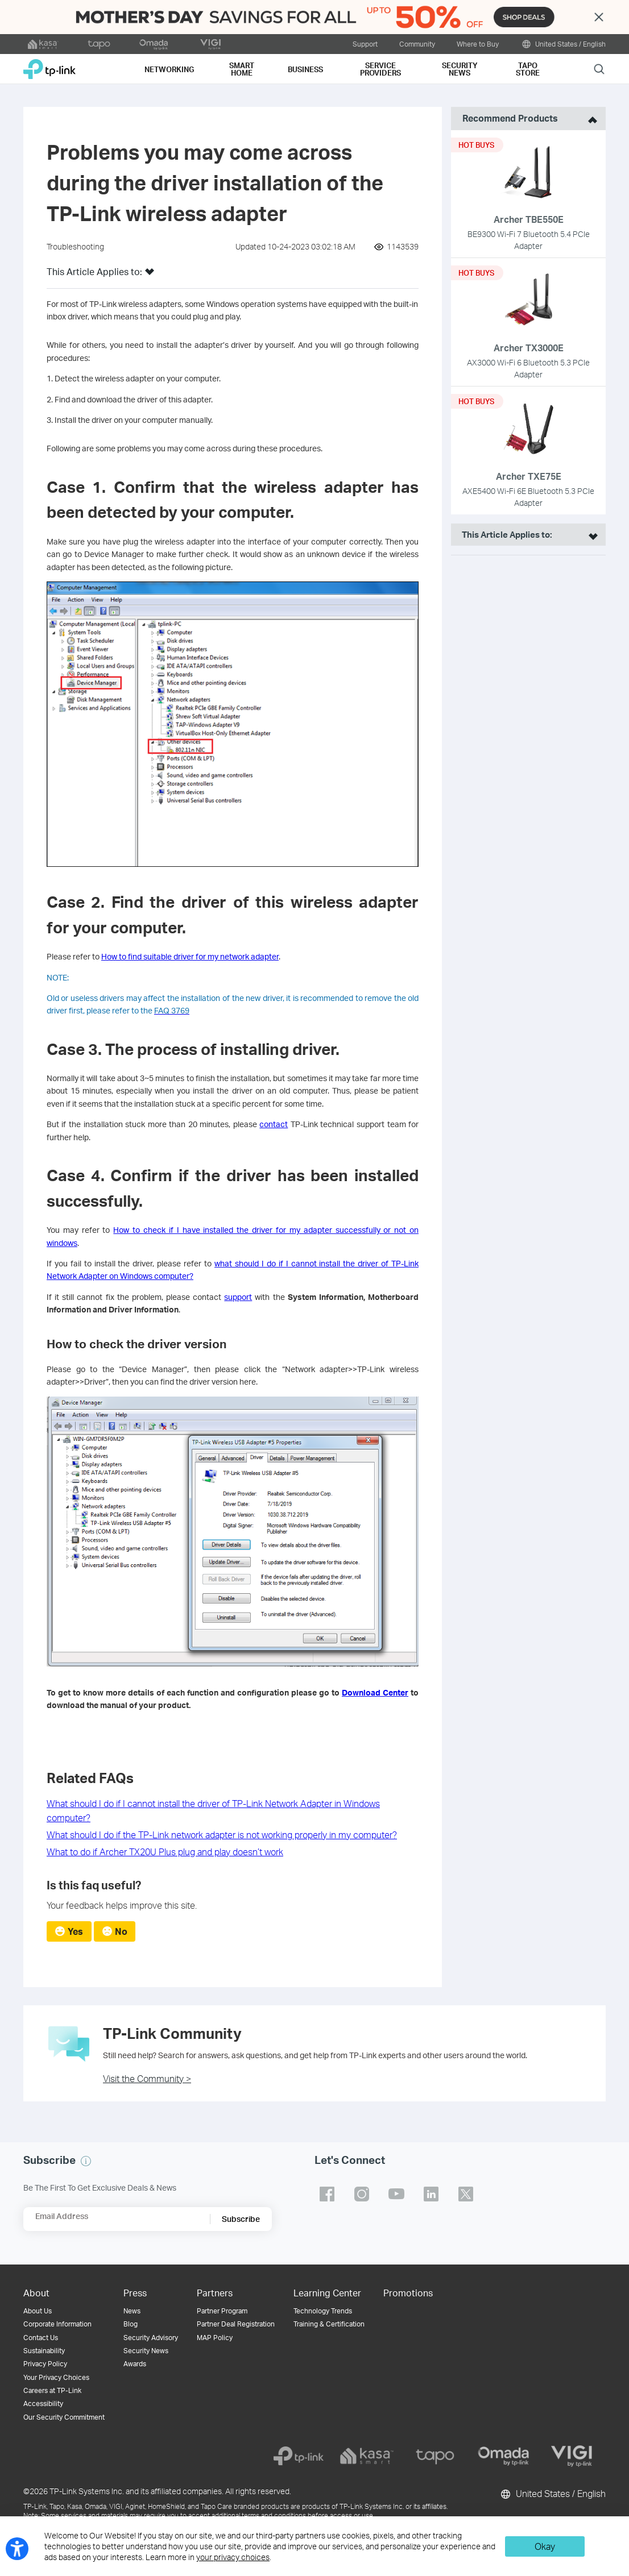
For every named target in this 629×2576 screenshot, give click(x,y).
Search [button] (599, 68)
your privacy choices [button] (233, 2557)
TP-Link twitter (465, 2194)
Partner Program (222, 2311)
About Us (37, 2311)
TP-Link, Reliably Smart (49, 65)
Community (417, 43)
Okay (545, 2546)
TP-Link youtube (396, 2194)
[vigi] (571, 2456)
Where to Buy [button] (478, 43)
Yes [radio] (75, 1931)
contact (273, 1124)
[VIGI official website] (210, 44)
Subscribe (241, 2219)
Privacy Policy (45, 2363)
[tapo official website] (99, 44)
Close (599, 17)
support (238, 1297)
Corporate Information (57, 2324)
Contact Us (40, 2337)
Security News (145, 2350)
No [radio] (121, 1931)
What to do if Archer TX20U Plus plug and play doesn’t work (165, 1852)
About (36, 2293)
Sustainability (44, 2350)
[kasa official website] (43, 44)
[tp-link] (298, 2456)
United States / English (563, 44)
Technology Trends (322, 2311)
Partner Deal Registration (236, 2324)
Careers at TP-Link (52, 2390)
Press (135, 2293)
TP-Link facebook (327, 2194)
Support (365, 43)
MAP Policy (215, 2337)
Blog (130, 2324)
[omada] (503, 2456)
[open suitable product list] (590, 535)
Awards (134, 2363)
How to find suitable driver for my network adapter (190, 956)
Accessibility (43, 2403)
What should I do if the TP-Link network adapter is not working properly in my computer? (222, 1834)
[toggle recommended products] (589, 118)
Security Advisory (150, 2337)
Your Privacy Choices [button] (56, 2377)
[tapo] (435, 2456)
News (131, 2311)
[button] (149, 275)
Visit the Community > (147, 2078)
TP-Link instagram (361, 2194)
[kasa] (367, 2456)
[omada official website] (155, 44)
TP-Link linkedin (431, 2194)
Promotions (408, 2293)
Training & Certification (329, 2324)
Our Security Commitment (64, 2417)
